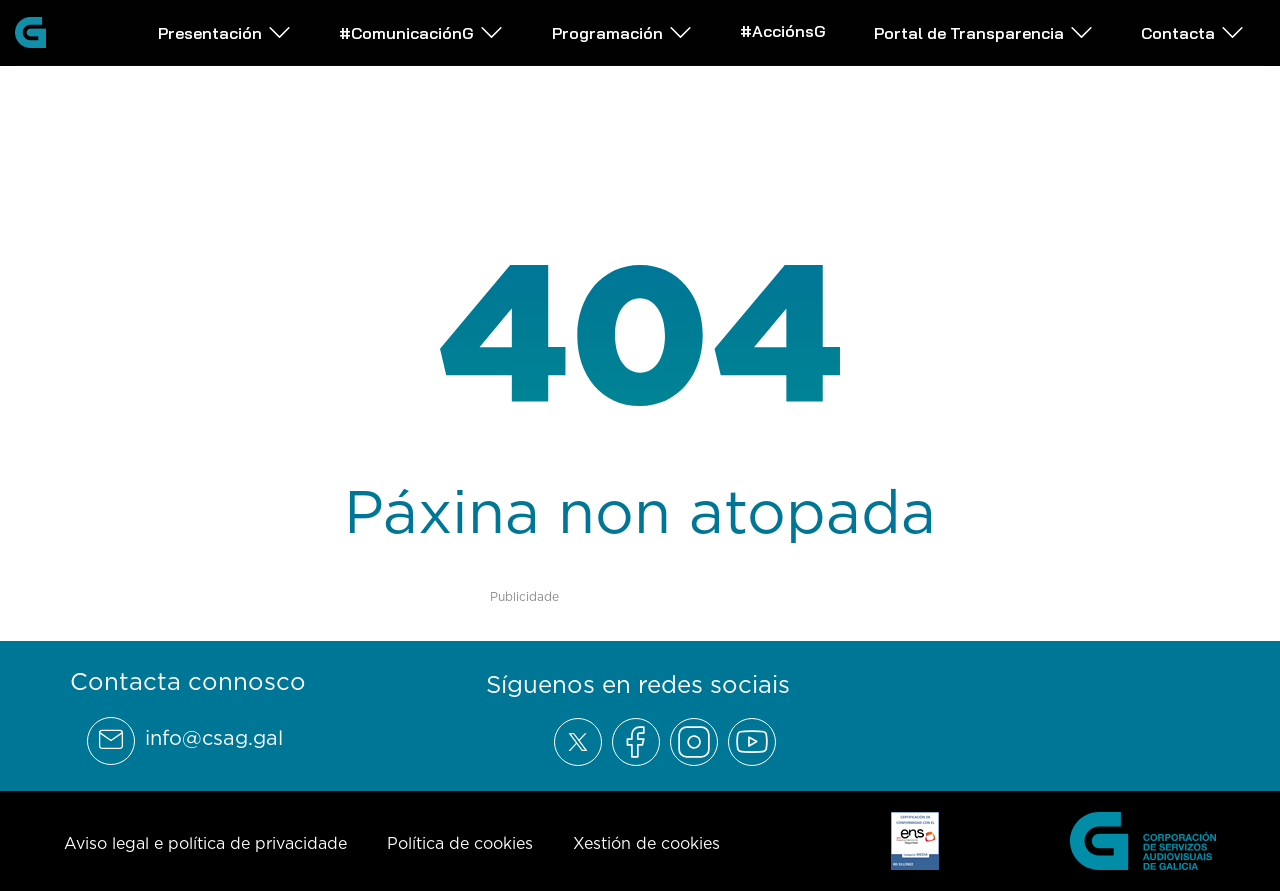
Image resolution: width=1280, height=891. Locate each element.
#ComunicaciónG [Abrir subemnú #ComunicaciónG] (421, 32)
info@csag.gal (214, 738)
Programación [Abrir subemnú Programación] (622, 32)
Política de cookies (460, 843)
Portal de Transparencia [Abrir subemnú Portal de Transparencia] (984, 32)
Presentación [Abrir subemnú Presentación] (225, 32)
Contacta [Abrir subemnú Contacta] (1193, 32)
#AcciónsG (783, 31)
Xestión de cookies (646, 843)
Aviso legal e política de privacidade (205, 843)
